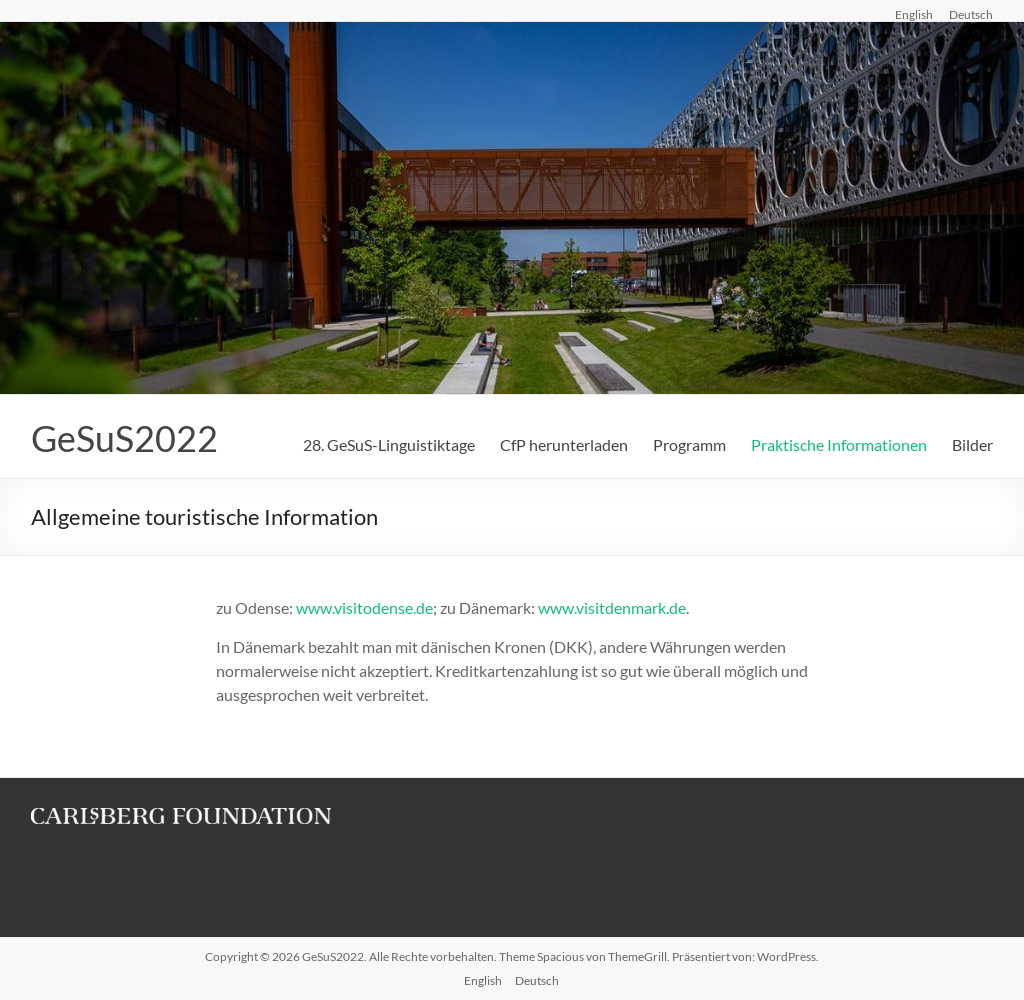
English (914, 14)
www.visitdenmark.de (612, 607)
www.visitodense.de (364, 607)
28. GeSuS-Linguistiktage (389, 444)
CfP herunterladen (564, 444)
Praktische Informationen (839, 444)
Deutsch (971, 14)
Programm (689, 444)
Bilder (972, 444)
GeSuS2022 (124, 438)
